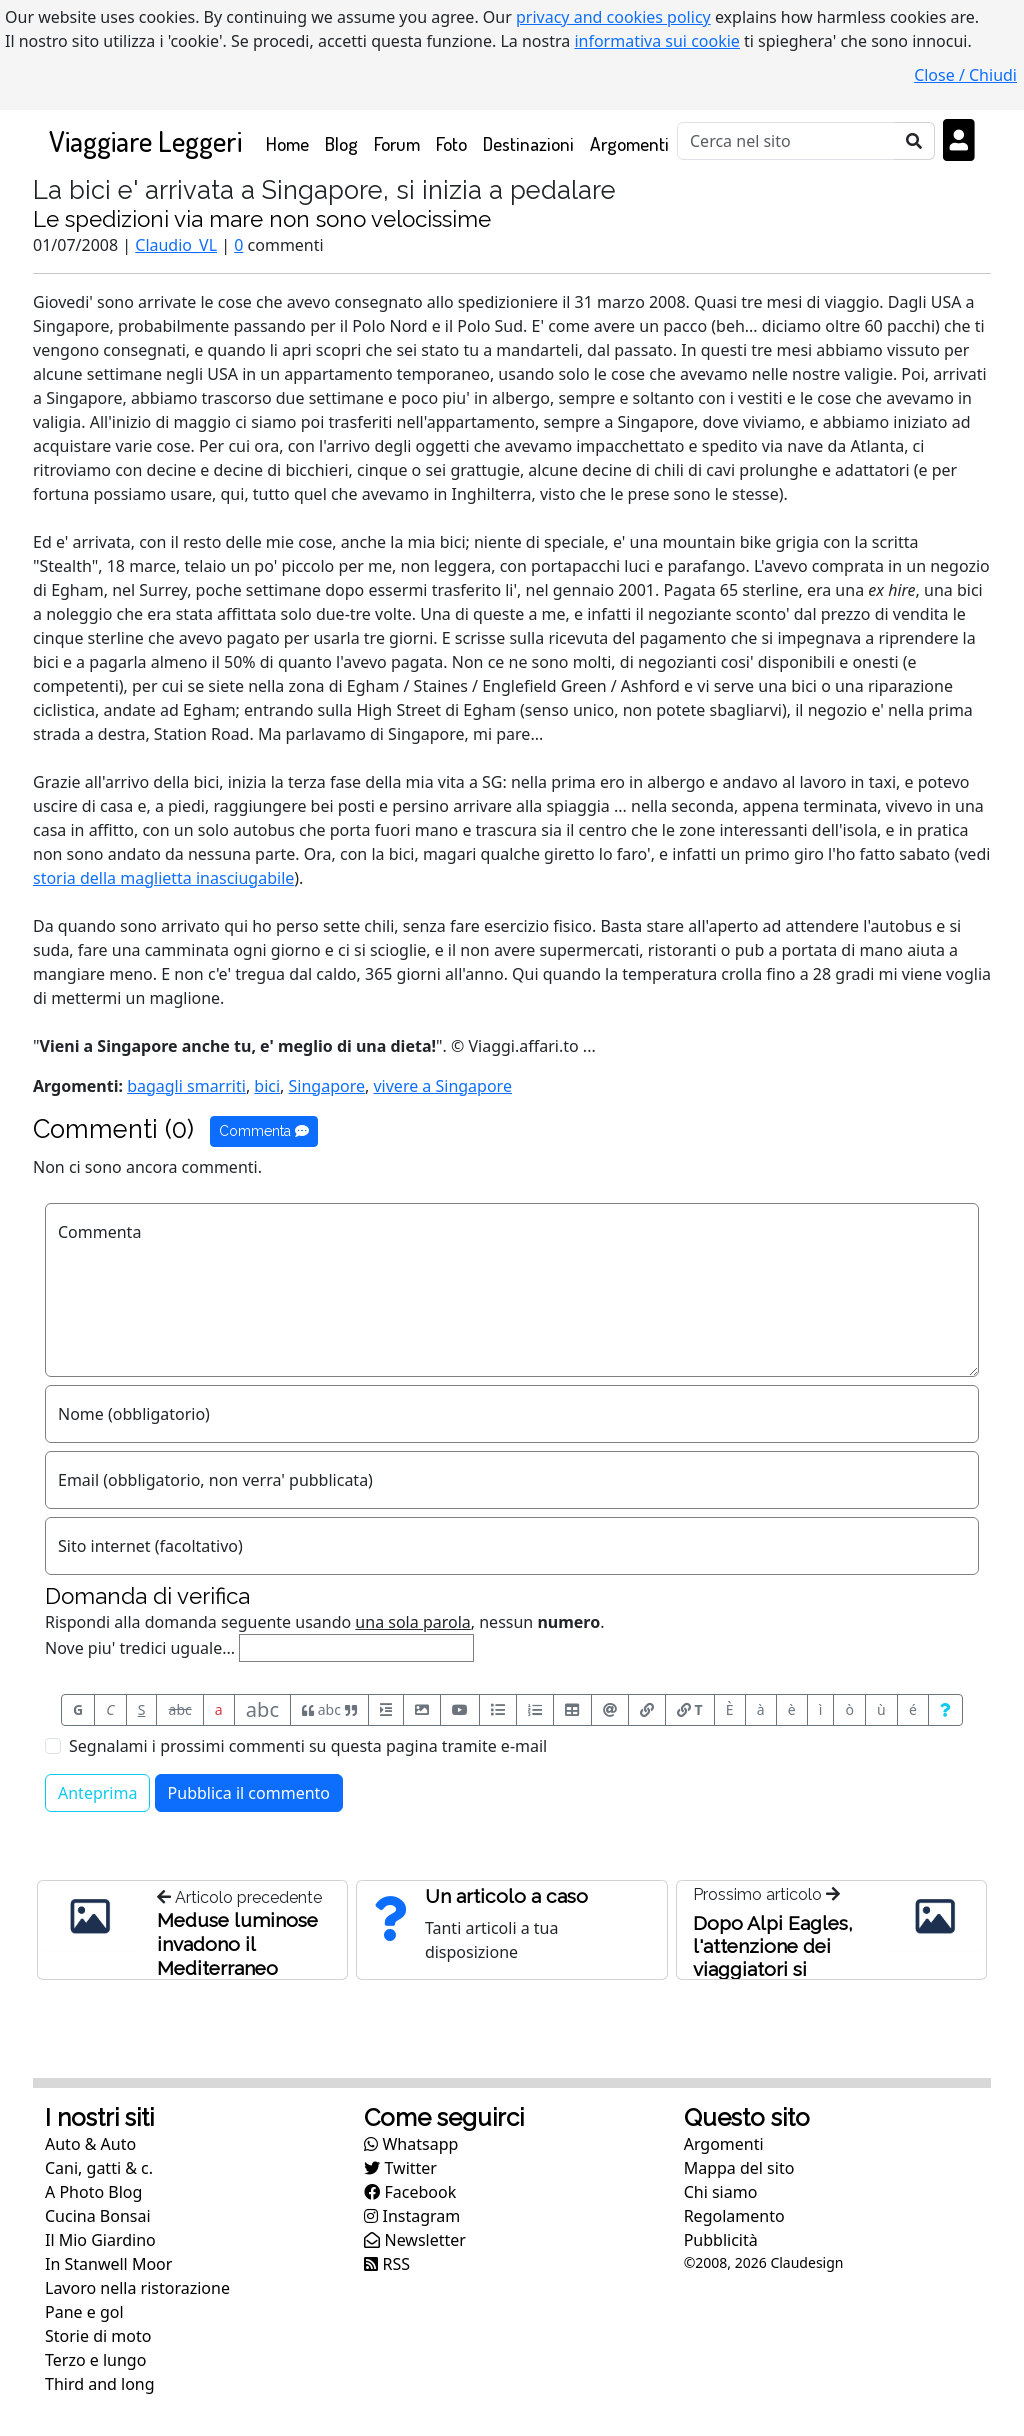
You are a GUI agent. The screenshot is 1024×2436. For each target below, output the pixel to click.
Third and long (100, 2384)
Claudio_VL (176, 245)
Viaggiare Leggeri (145, 140)
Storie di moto (98, 2336)
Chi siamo (721, 2192)
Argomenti (629, 143)
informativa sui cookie (657, 41)
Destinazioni (528, 143)
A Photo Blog (93, 2192)
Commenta (264, 1131)
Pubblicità (721, 2240)
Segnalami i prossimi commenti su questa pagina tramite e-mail (308, 1746)
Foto (451, 143)
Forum (397, 143)
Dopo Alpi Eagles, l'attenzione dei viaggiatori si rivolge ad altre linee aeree (773, 1969)
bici (267, 1086)
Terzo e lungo (95, 2360)
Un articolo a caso (506, 1896)
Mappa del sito (739, 2168)
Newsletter (415, 2240)
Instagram (412, 2216)
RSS (387, 2264)
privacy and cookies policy (613, 17)
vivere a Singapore (442, 1086)
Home (291, 142)
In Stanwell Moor (108, 2264)
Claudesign (806, 2262)
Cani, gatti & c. (99, 2168)
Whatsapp (411, 2144)
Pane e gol (84, 2312)
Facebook (410, 2192)
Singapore (327, 1086)
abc (180, 1709)
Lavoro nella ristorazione (137, 2288)
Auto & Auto (90, 2144)
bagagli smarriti (186, 1086)
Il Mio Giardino (100, 2240)
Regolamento (734, 2216)
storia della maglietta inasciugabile (163, 878)
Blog (341, 143)
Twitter (400, 2168)
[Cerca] (786, 141)
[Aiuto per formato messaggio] (945, 1710)
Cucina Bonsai (98, 2216)
